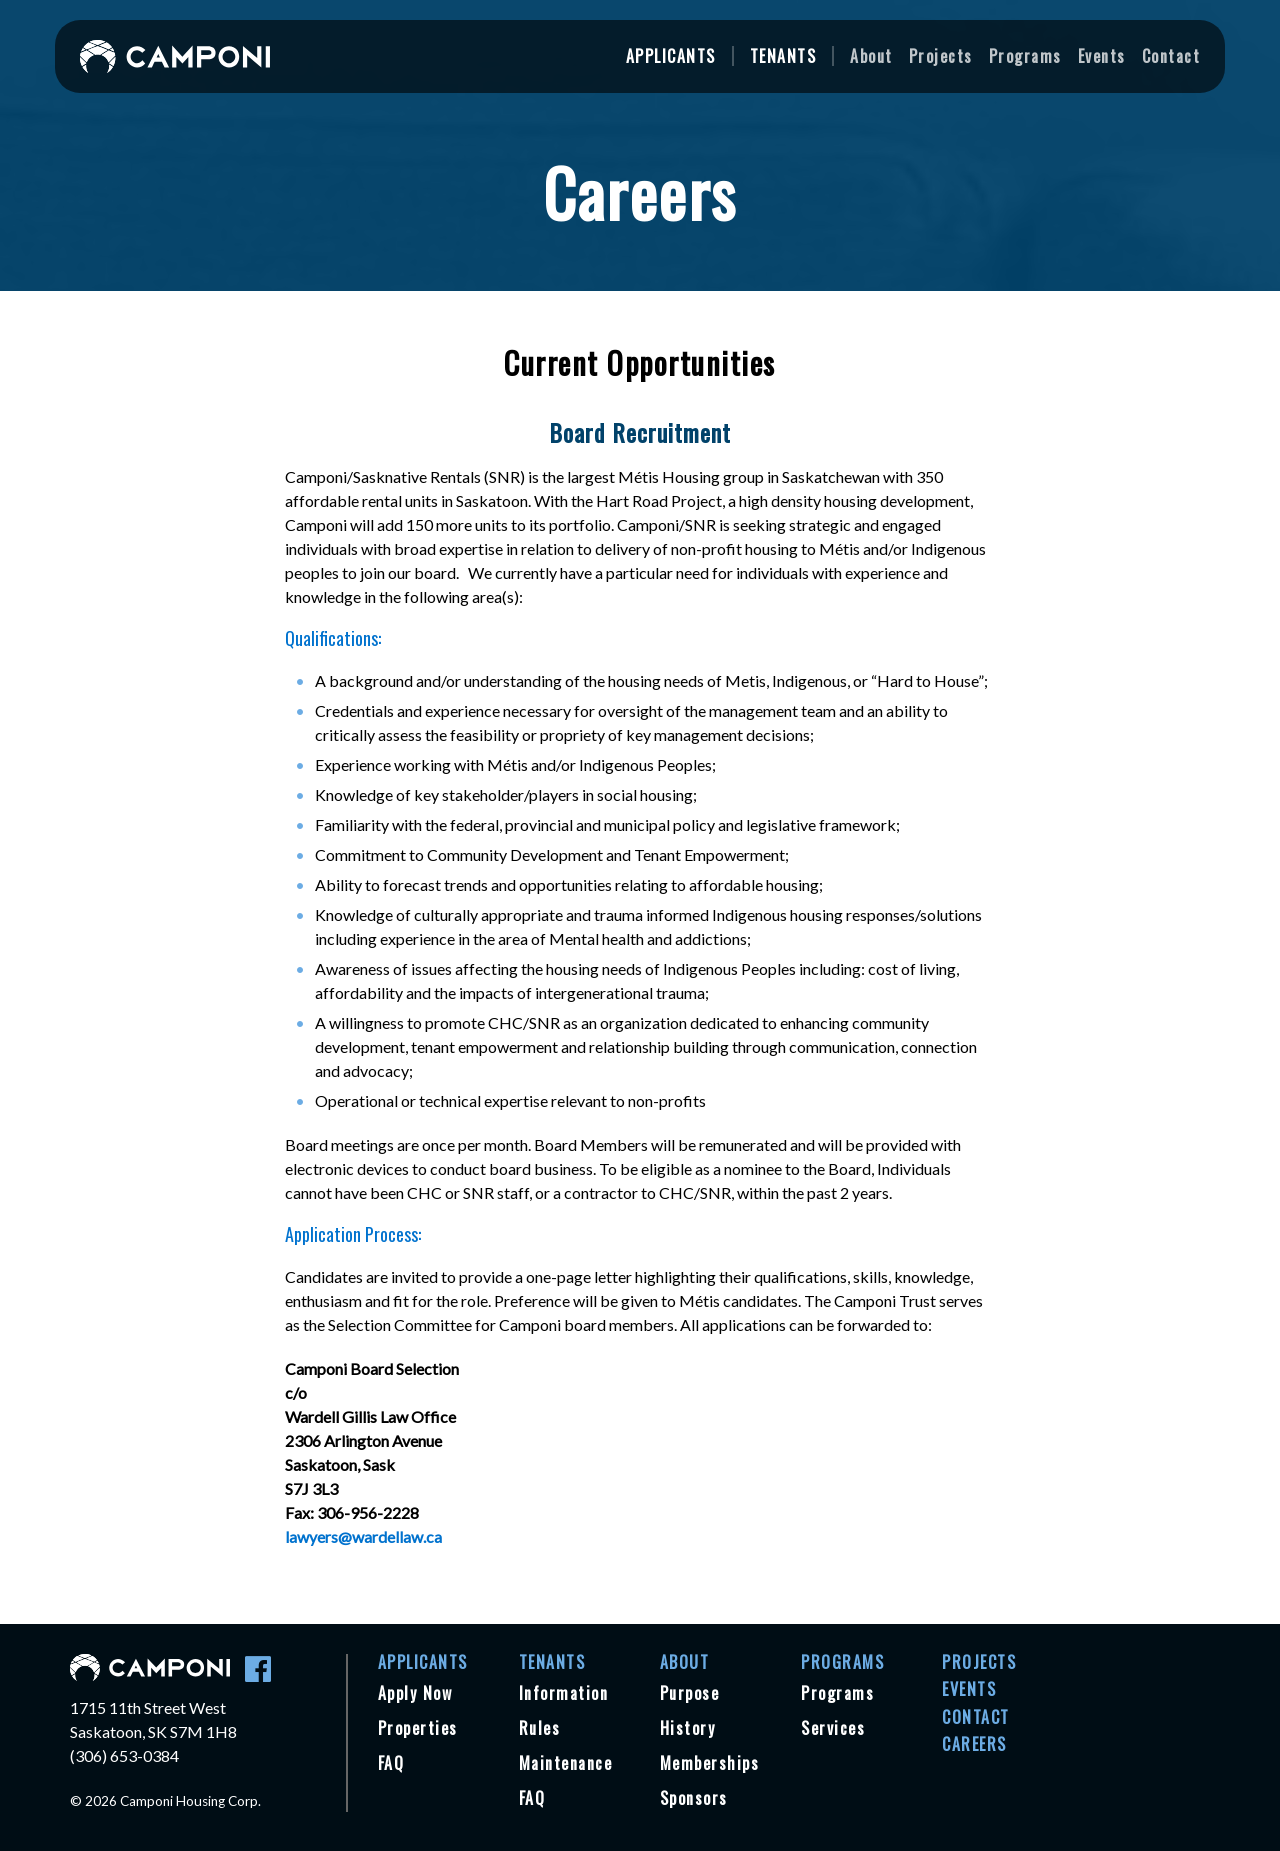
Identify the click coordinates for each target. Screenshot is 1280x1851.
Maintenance (566, 1763)
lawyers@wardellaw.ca (363, 1536)
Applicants (671, 56)
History (688, 1728)
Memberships (710, 1763)
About (871, 56)
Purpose (690, 1693)
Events (1102, 56)
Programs (1025, 56)
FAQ (391, 1763)
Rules (540, 1728)
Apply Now (415, 1693)
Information (564, 1693)
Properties (418, 1728)
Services (833, 1728)
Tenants (783, 56)
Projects (941, 56)
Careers (974, 1744)
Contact (1171, 56)
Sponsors (694, 1798)
